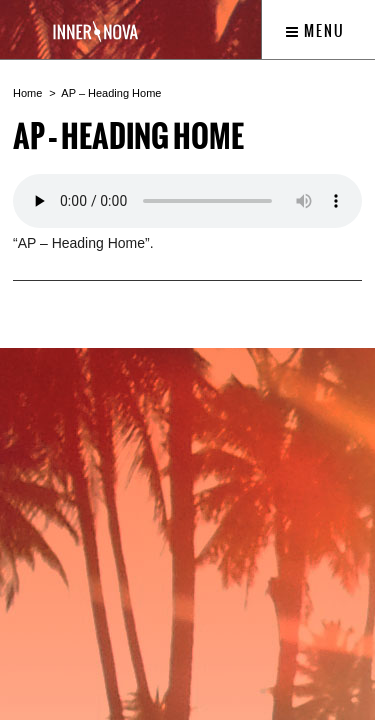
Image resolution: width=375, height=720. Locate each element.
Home (27, 93)
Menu (315, 31)
